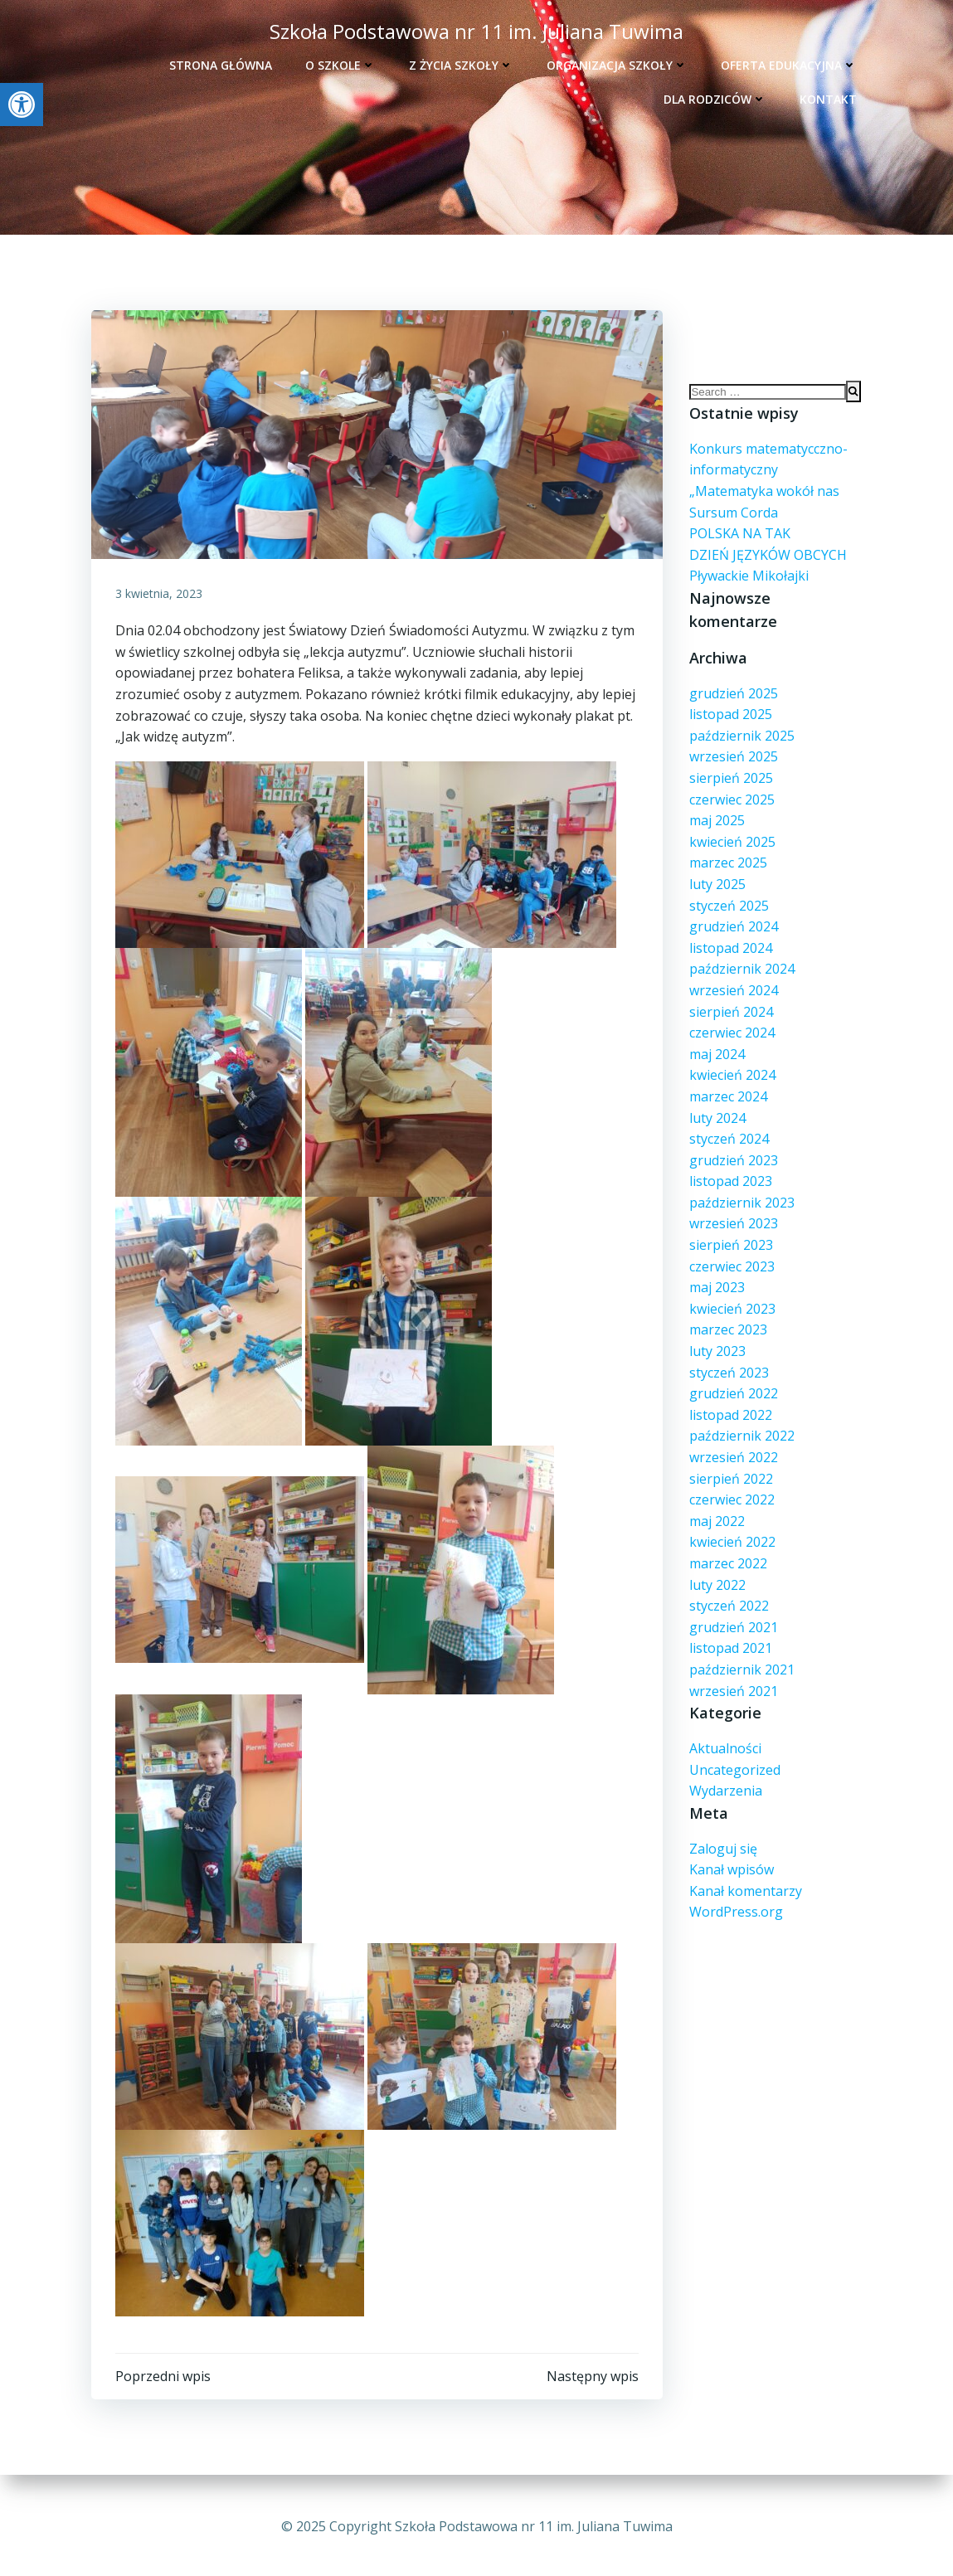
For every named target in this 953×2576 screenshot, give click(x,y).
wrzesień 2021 (732, 1673)
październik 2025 (741, 718)
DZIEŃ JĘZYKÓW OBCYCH (767, 560)
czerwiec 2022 (731, 1482)
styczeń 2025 (728, 887)
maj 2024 (716, 1037)
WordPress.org (735, 1894)
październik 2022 (741, 1418)
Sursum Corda (732, 517)
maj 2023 (716, 1270)
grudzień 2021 (732, 1610)
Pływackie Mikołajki (748, 581)
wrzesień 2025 (732, 739)
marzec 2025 (727, 845)
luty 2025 (716, 867)
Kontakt (829, 97)
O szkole (342, 63)
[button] (21, 104)
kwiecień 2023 (731, 1291)
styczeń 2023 (728, 1354)
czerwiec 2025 (731, 781)
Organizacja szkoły (618, 63)
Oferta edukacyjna (790, 63)
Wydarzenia (724, 1773)
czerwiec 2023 (731, 1248)
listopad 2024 (729, 930)
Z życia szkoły (463, 63)
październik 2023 (741, 1185)
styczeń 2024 (728, 1121)
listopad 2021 (729, 1630)
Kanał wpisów (730, 1852)
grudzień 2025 (732, 675)
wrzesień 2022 (732, 1440)
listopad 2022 (729, 1397)
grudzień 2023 (732, 1143)
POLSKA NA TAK (739, 539)
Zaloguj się (722, 1831)
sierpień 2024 (730, 993)
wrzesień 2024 (732, 973)
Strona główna (222, 63)
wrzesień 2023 (732, 1206)
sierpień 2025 (730, 760)
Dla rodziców (716, 97)
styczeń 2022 (728, 1588)
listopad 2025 (729, 697)
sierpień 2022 (730, 1460)
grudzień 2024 (732, 909)
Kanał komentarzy (744, 1873)
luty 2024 (716, 1100)
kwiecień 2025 (731, 824)
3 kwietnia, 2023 (159, 596)
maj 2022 (716, 1504)
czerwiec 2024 (731, 1015)
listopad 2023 (729, 1163)
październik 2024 (741, 951)
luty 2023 (716, 1333)
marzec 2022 (727, 1546)
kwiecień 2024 (731, 1057)
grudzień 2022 (732, 1376)
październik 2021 (741, 1652)
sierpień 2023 (730, 1227)
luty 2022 (716, 1567)
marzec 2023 (727, 1312)
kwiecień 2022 (731, 1524)
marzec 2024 (727, 1079)
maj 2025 (716, 803)
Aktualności (724, 1731)
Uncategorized (734, 1751)
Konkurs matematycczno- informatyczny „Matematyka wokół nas (767, 475)
